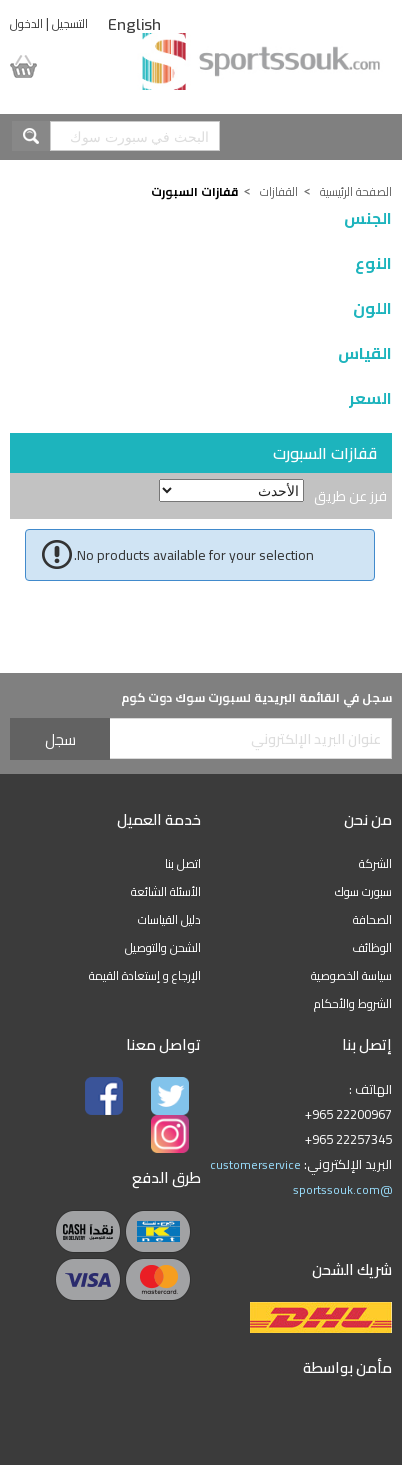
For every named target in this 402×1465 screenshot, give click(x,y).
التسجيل (70, 23)
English (134, 25)
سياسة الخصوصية (351, 975)
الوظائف (372, 947)
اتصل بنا (183, 863)
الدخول (26, 23)
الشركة (375, 863)
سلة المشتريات (43, 67)
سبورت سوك (363, 891)
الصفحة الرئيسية (356, 191)
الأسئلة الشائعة (166, 891)
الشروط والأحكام (353, 1003)
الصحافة (372, 919)
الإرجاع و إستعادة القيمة (145, 975)
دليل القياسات (169, 919)
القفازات (279, 191)
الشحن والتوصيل (163, 947)
